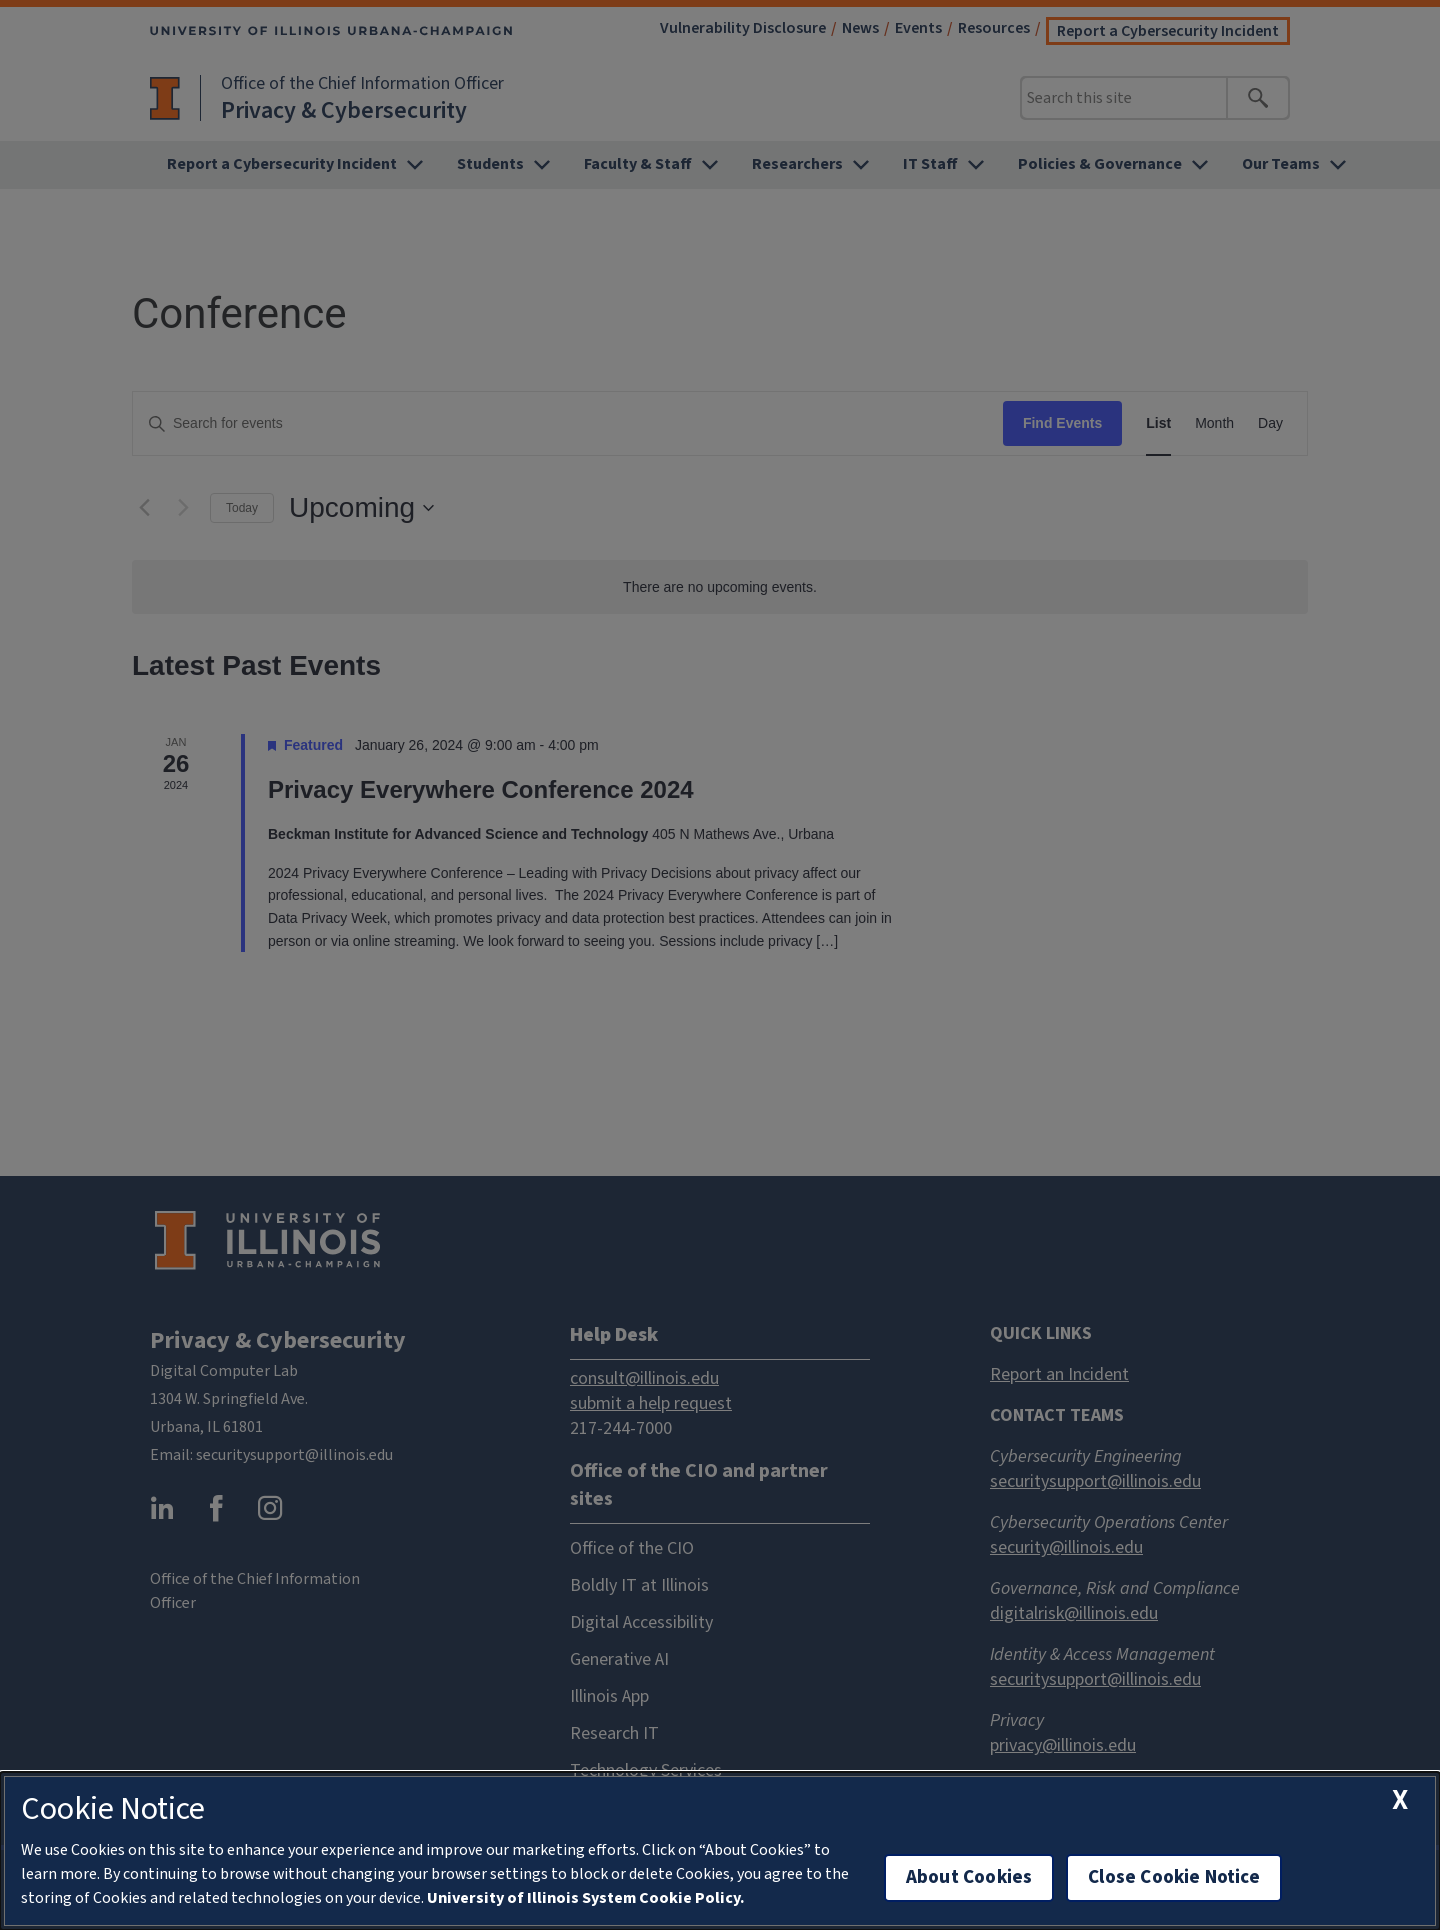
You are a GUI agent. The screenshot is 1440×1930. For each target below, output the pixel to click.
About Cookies (969, 1877)
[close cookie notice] (1400, 1800)
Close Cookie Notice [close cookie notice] (1174, 1877)
